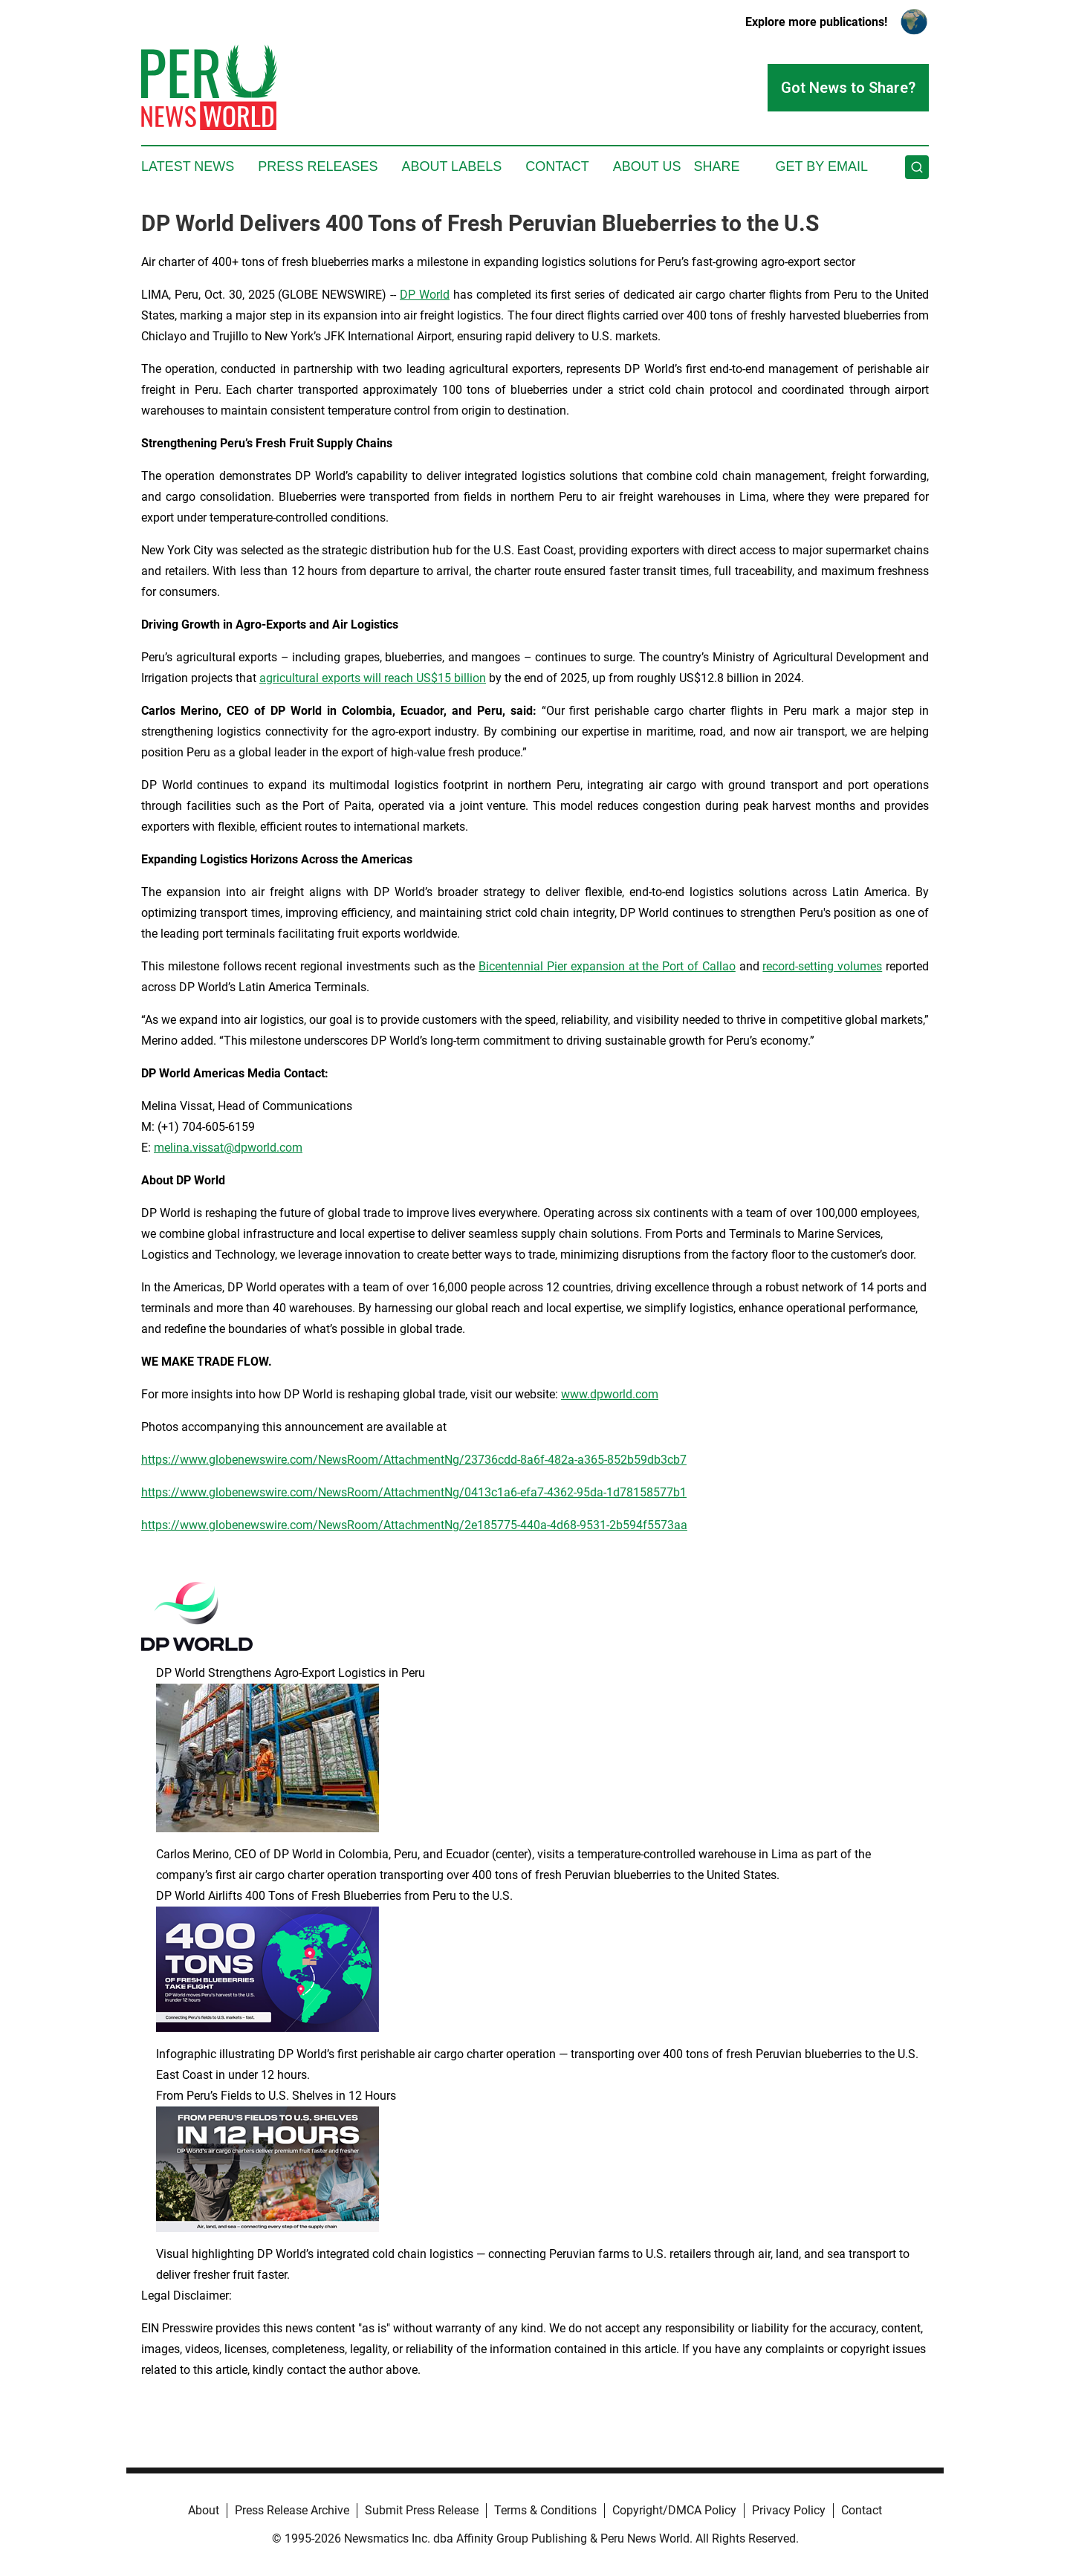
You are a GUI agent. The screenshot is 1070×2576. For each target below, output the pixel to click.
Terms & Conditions (545, 2510)
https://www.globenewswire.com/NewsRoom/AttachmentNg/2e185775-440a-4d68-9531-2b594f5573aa (414, 1525)
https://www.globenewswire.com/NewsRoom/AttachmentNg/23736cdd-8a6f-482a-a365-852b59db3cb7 (414, 1460)
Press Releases (317, 166)
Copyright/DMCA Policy (674, 2510)
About (203, 2510)
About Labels (451, 166)
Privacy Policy (789, 2510)
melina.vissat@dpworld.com (228, 1148)
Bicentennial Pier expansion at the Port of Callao (607, 966)
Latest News (187, 166)
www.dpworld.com (609, 1394)
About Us (647, 166)
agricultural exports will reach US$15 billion (372, 678)
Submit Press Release (422, 2510)
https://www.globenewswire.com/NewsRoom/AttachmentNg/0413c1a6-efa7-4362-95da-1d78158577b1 (414, 1492)
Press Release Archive (292, 2510)
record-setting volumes (822, 966)
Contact (557, 166)
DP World (425, 295)
